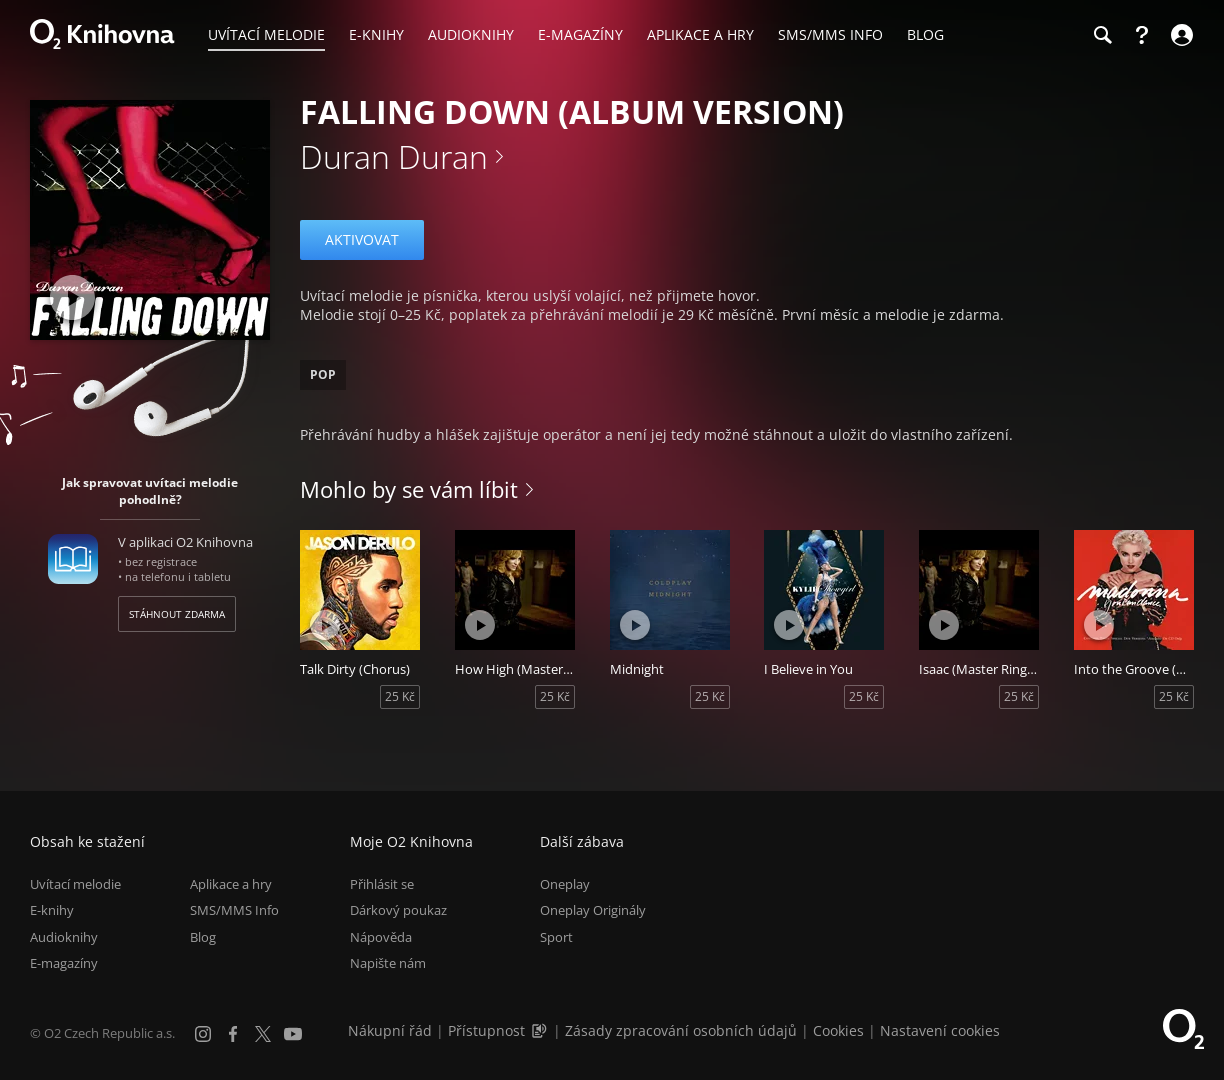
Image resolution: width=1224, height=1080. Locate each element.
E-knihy (52, 910)
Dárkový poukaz (398, 910)
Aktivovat (362, 239)
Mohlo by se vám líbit (409, 489)
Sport (556, 937)
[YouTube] (293, 1034)
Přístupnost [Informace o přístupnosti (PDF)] (486, 1030)
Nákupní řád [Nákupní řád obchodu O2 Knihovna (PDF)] (390, 1030)
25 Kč (400, 696)
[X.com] (263, 1034)
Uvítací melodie (75, 884)
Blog (203, 937)
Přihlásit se (382, 884)
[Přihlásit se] (1179, 35)
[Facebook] (233, 1034)
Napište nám (388, 963)
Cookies (838, 1030)
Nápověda (381, 937)
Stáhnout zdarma (177, 614)
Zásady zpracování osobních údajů (681, 1030)
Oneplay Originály (593, 910)
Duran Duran (394, 156)
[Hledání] (1102, 35)
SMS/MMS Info (234, 910)
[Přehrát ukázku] (72, 297)
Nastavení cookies (940, 1030)
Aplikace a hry (231, 884)
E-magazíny (64, 963)
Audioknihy (64, 937)
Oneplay (565, 884)
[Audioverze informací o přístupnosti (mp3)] (541, 1030)
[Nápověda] (1142, 35)
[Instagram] (203, 1034)
